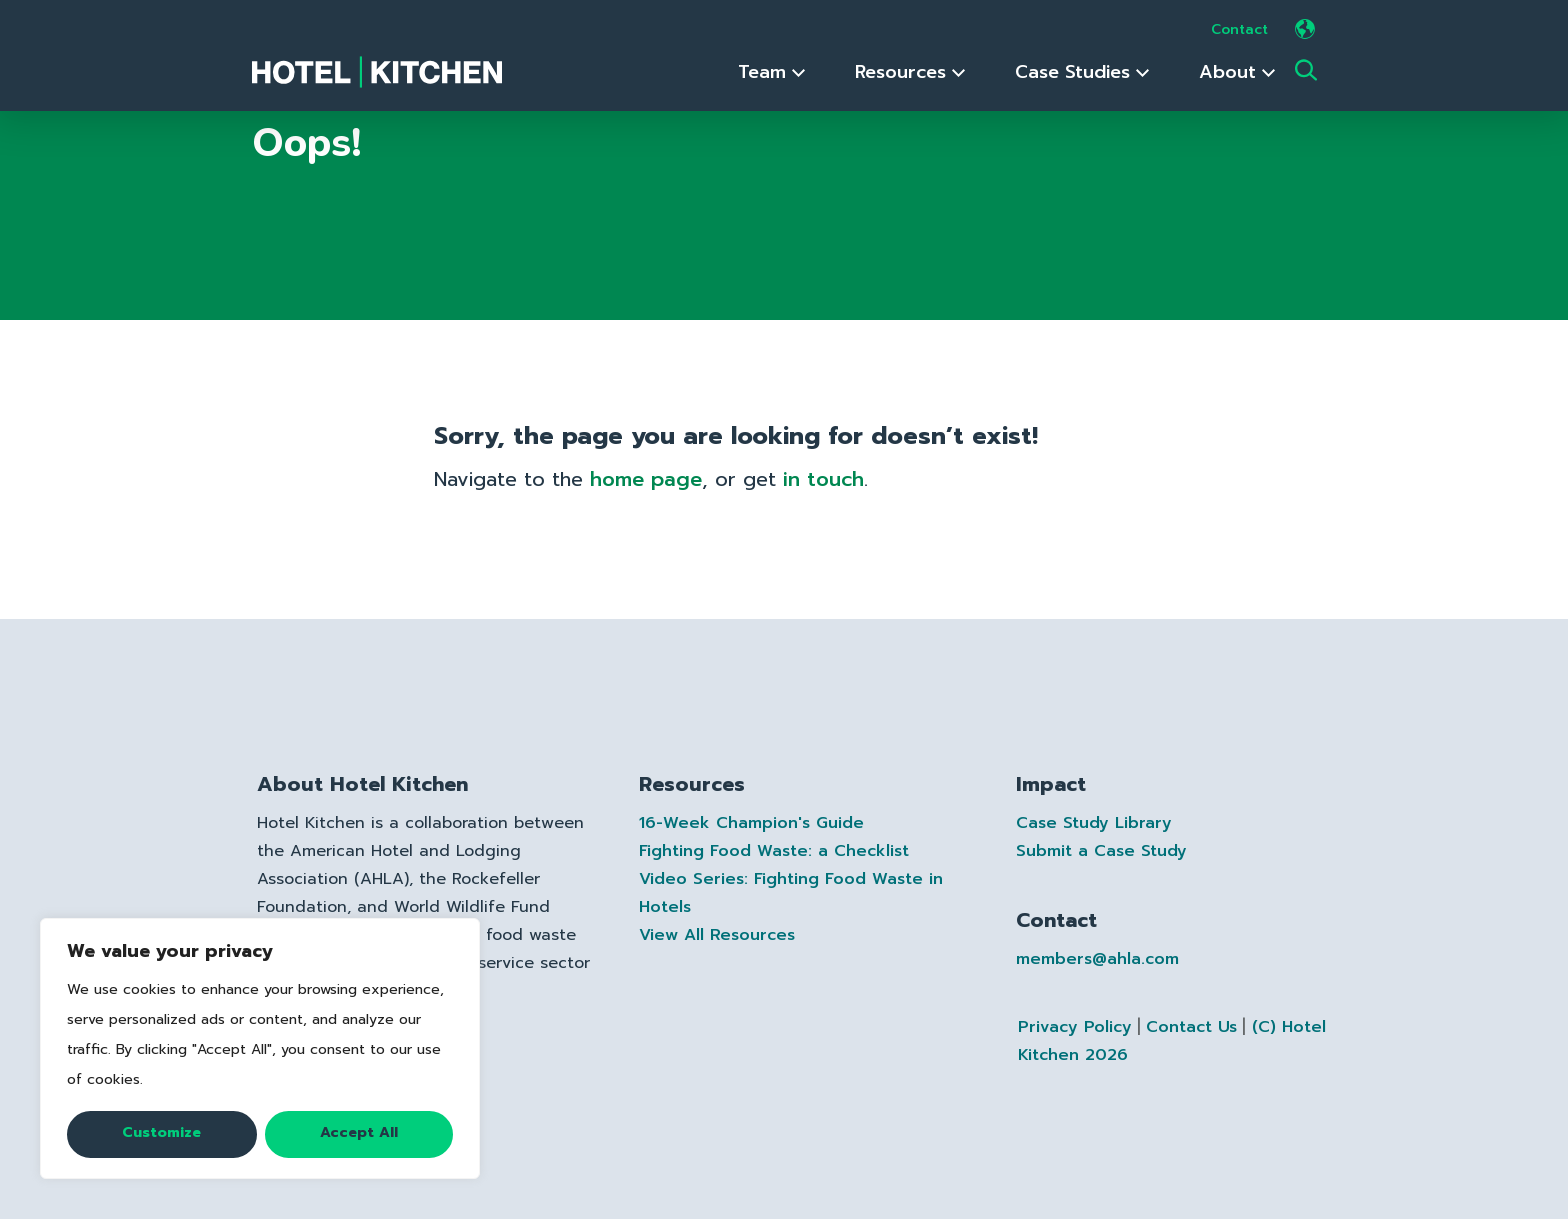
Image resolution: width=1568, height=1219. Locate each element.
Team (771, 72)
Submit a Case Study (1101, 851)
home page (646, 479)
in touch (823, 479)
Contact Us (1191, 1027)
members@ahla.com (1097, 959)
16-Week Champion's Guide (751, 823)
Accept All (359, 1132)
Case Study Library (1094, 823)
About (1237, 72)
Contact (1239, 29)
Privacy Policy (1075, 1027)
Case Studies (1082, 72)
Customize (161, 1132)
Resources (910, 72)
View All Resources (717, 935)
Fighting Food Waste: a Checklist (774, 851)
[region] (260, 1048)
